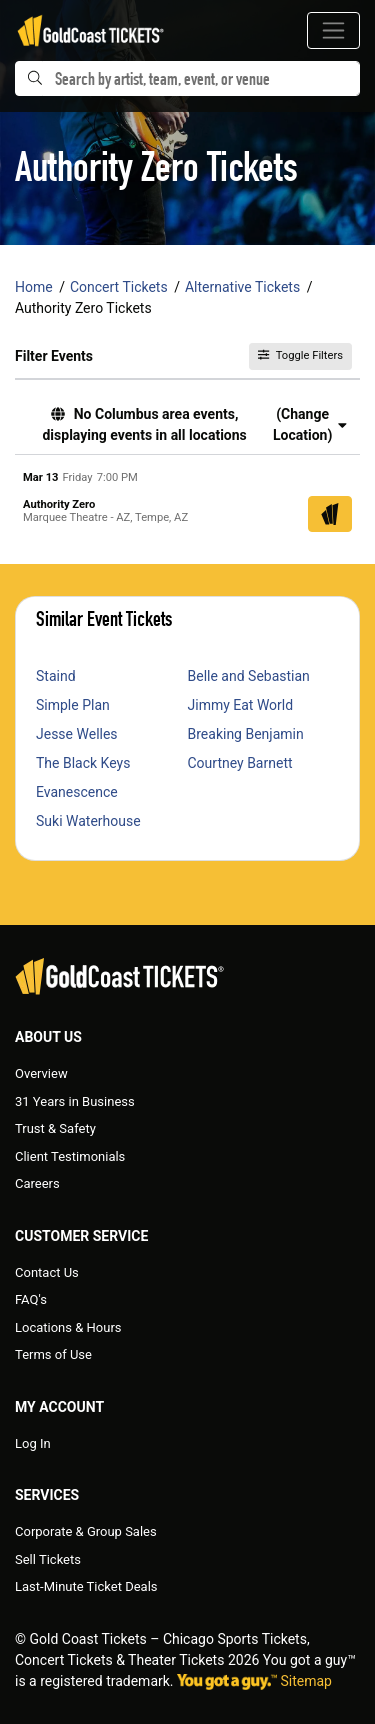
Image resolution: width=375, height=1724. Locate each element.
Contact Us (47, 1272)
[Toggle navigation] (333, 30)
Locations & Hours (68, 1327)
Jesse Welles (77, 734)
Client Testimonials (70, 1156)
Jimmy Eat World (241, 705)
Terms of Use (53, 1354)
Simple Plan (73, 705)
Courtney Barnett (240, 763)
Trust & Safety (55, 1128)
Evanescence (77, 792)
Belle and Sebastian (249, 676)
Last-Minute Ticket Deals (86, 1586)
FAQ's (31, 1299)
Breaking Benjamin (246, 734)
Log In (33, 1443)
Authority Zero (59, 504)
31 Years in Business (75, 1101)
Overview (41, 1073)
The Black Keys (83, 763)
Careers (37, 1183)
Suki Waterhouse (88, 821)
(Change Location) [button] (310, 424)
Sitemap (306, 1681)
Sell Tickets (48, 1559)
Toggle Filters (300, 355)
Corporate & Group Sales (86, 1531)
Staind (56, 676)
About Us (48, 1037)
